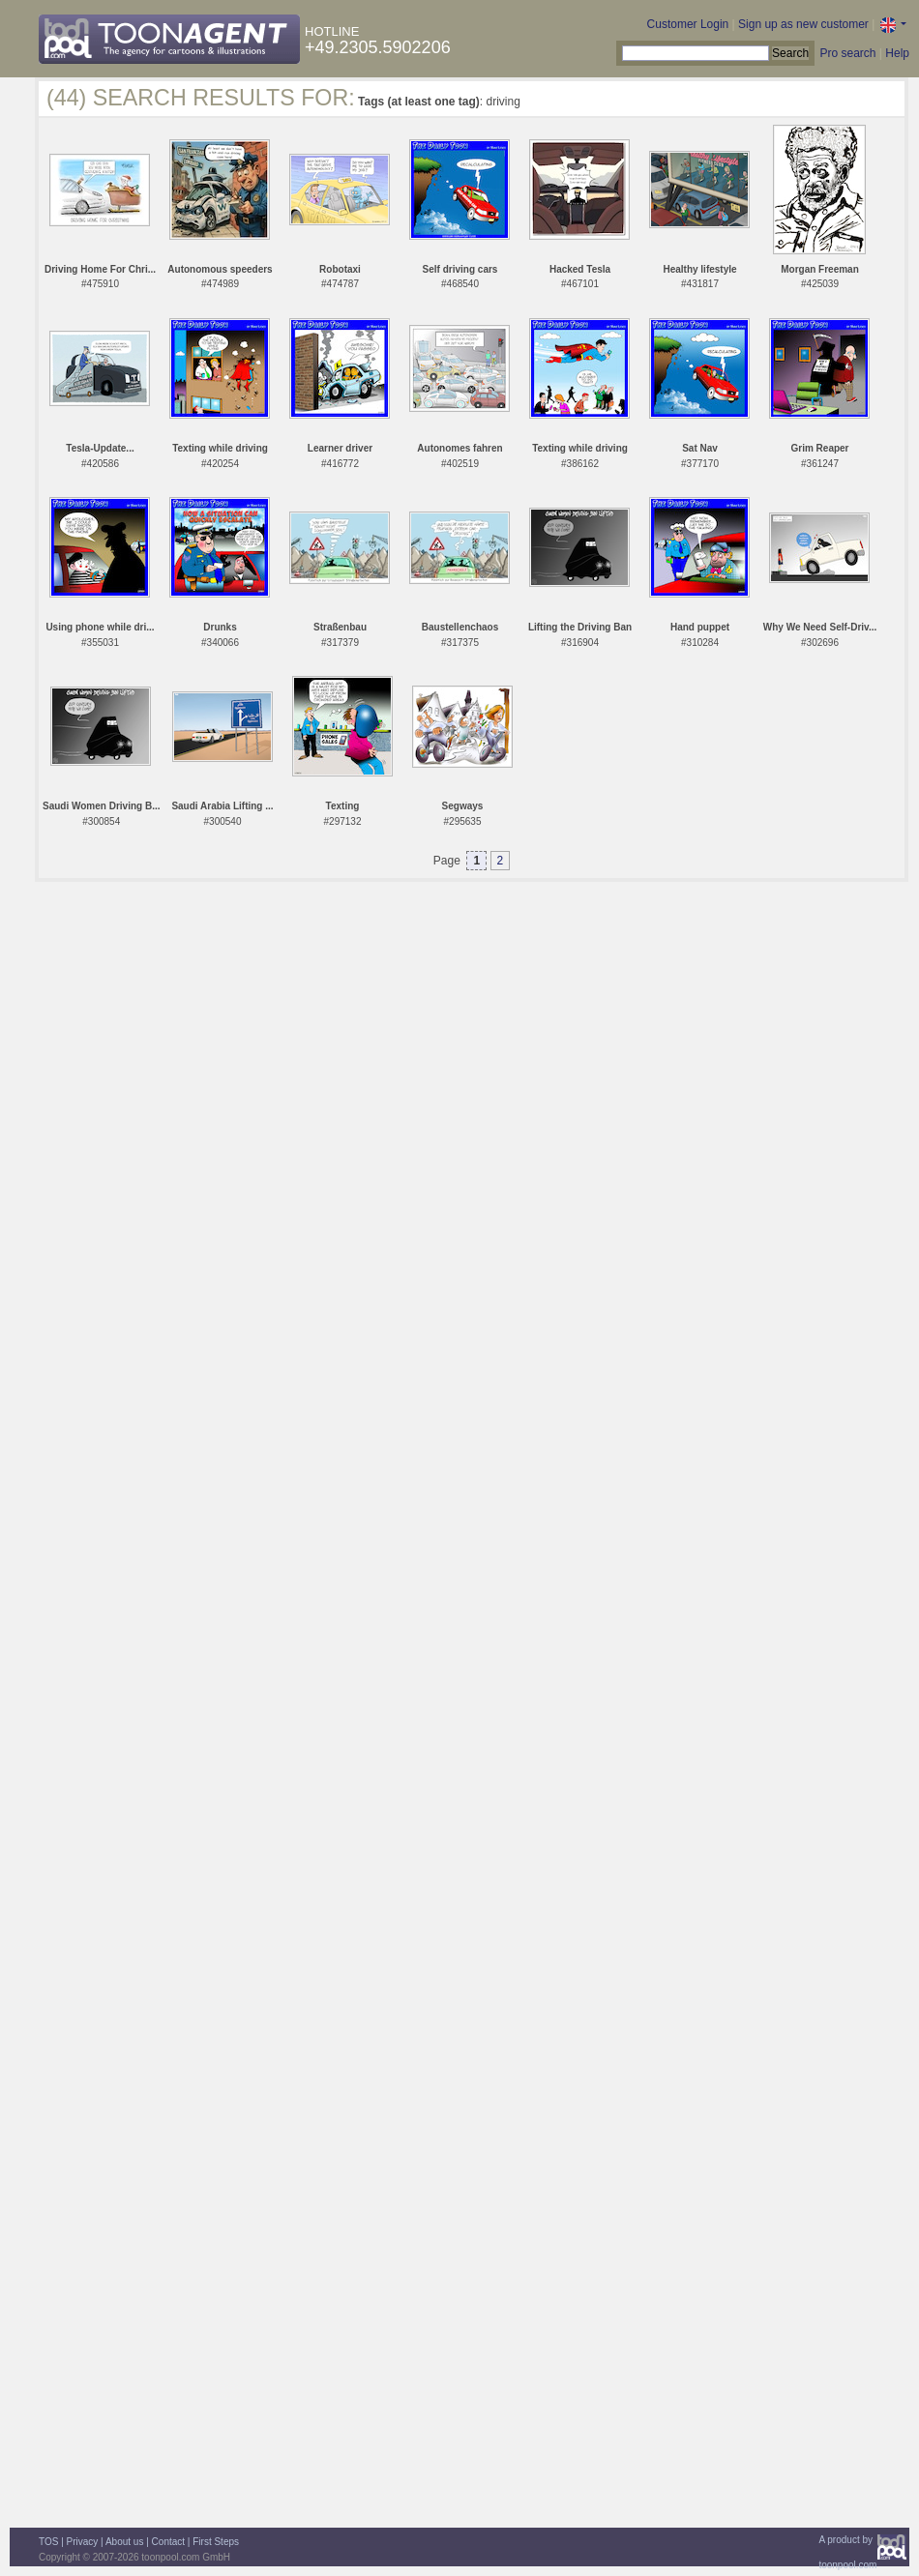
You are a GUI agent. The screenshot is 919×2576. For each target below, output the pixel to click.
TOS (48, 2541)
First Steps (216, 2541)
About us (124, 2541)
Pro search (847, 53)
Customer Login (688, 24)
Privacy (83, 2541)
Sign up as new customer (803, 24)
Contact (168, 2541)
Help (897, 53)
